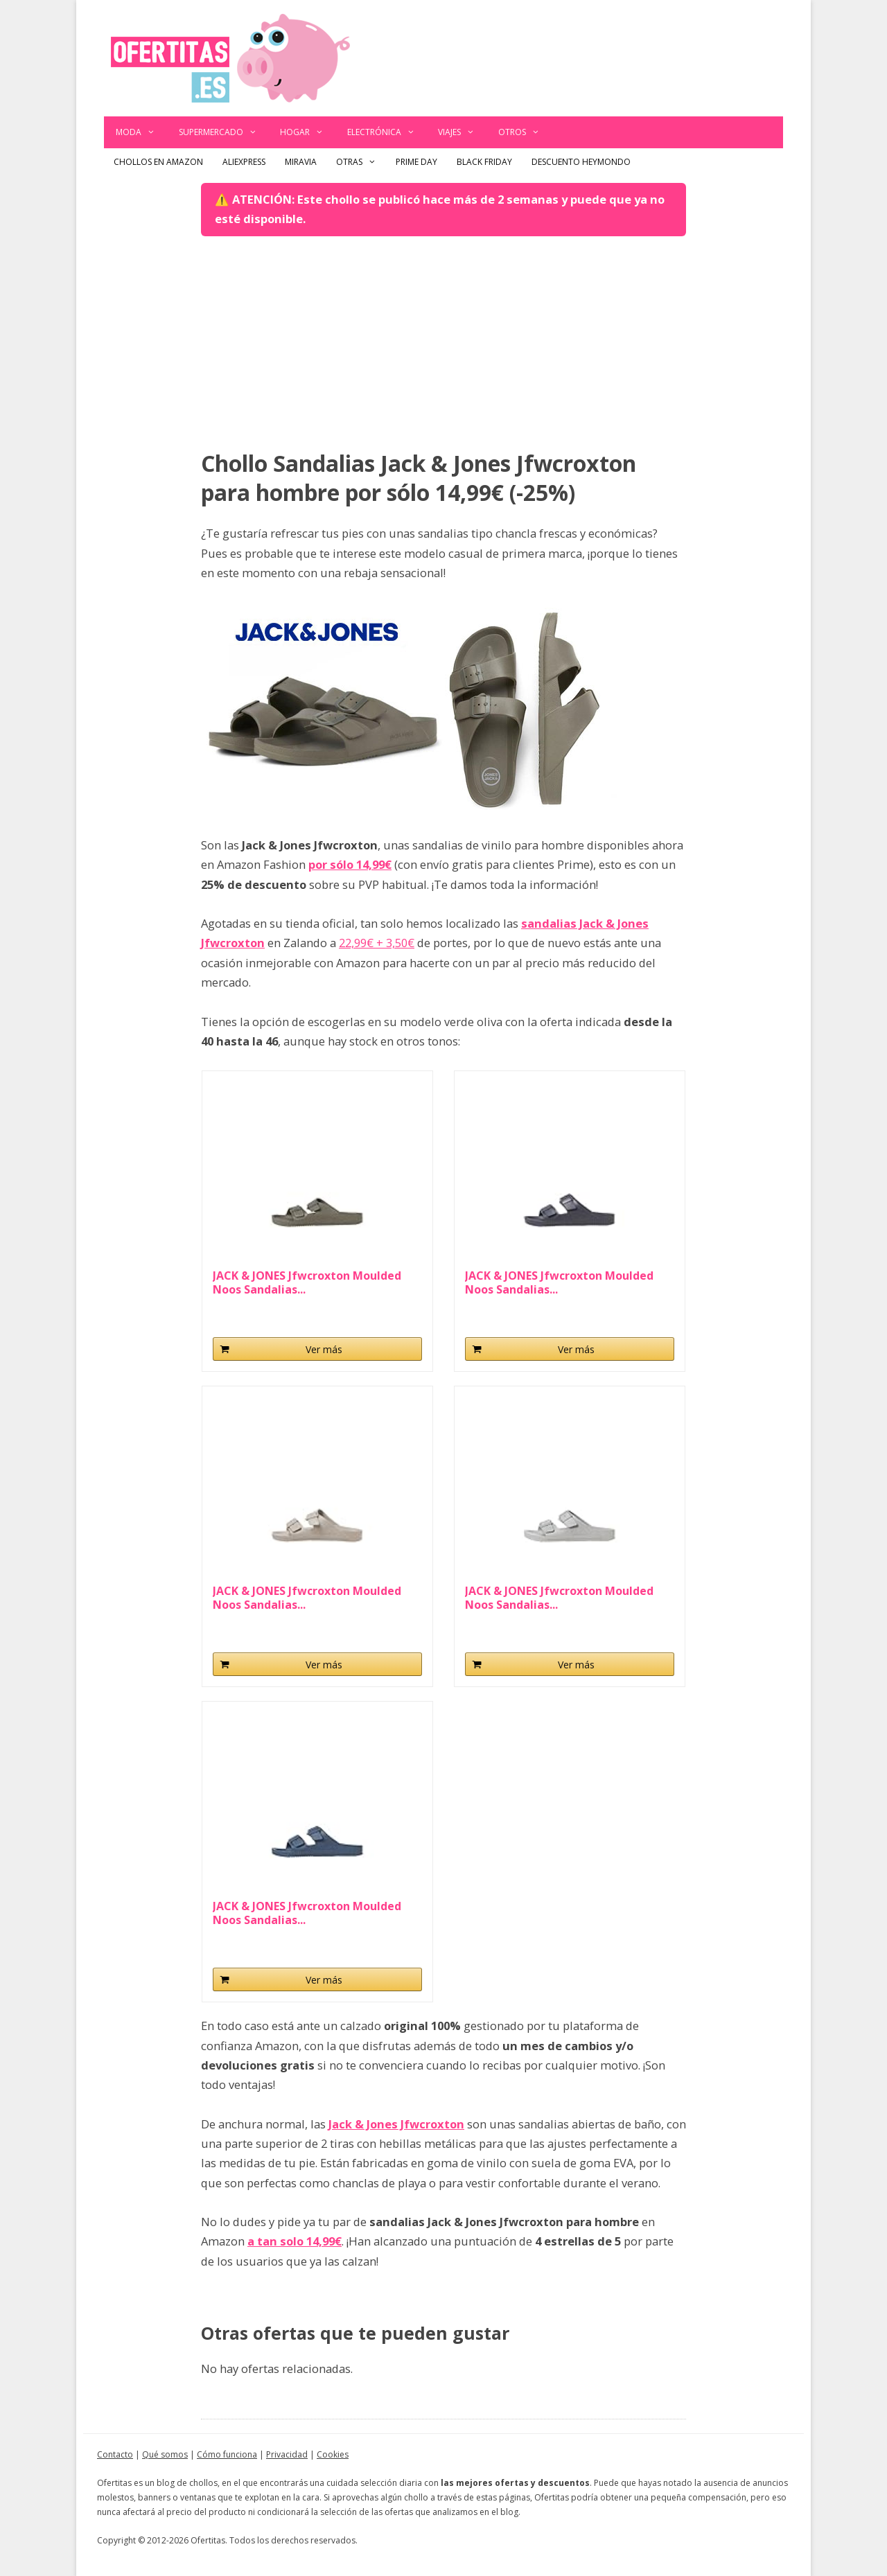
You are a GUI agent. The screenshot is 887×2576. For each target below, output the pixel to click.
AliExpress (243, 162)
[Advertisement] (443, 344)
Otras (361, 162)
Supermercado (224, 132)
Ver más (324, 1349)
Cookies (333, 2454)
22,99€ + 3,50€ (376, 943)
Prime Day (416, 162)
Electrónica (387, 132)
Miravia (301, 162)
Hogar (307, 132)
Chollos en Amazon (158, 162)
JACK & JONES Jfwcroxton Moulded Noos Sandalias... (307, 1282)
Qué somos (165, 2454)
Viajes (462, 132)
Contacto (115, 2454)
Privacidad (287, 2454)
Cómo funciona (227, 2454)
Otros (525, 132)
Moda (141, 132)
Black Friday (484, 162)
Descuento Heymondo (581, 162)
